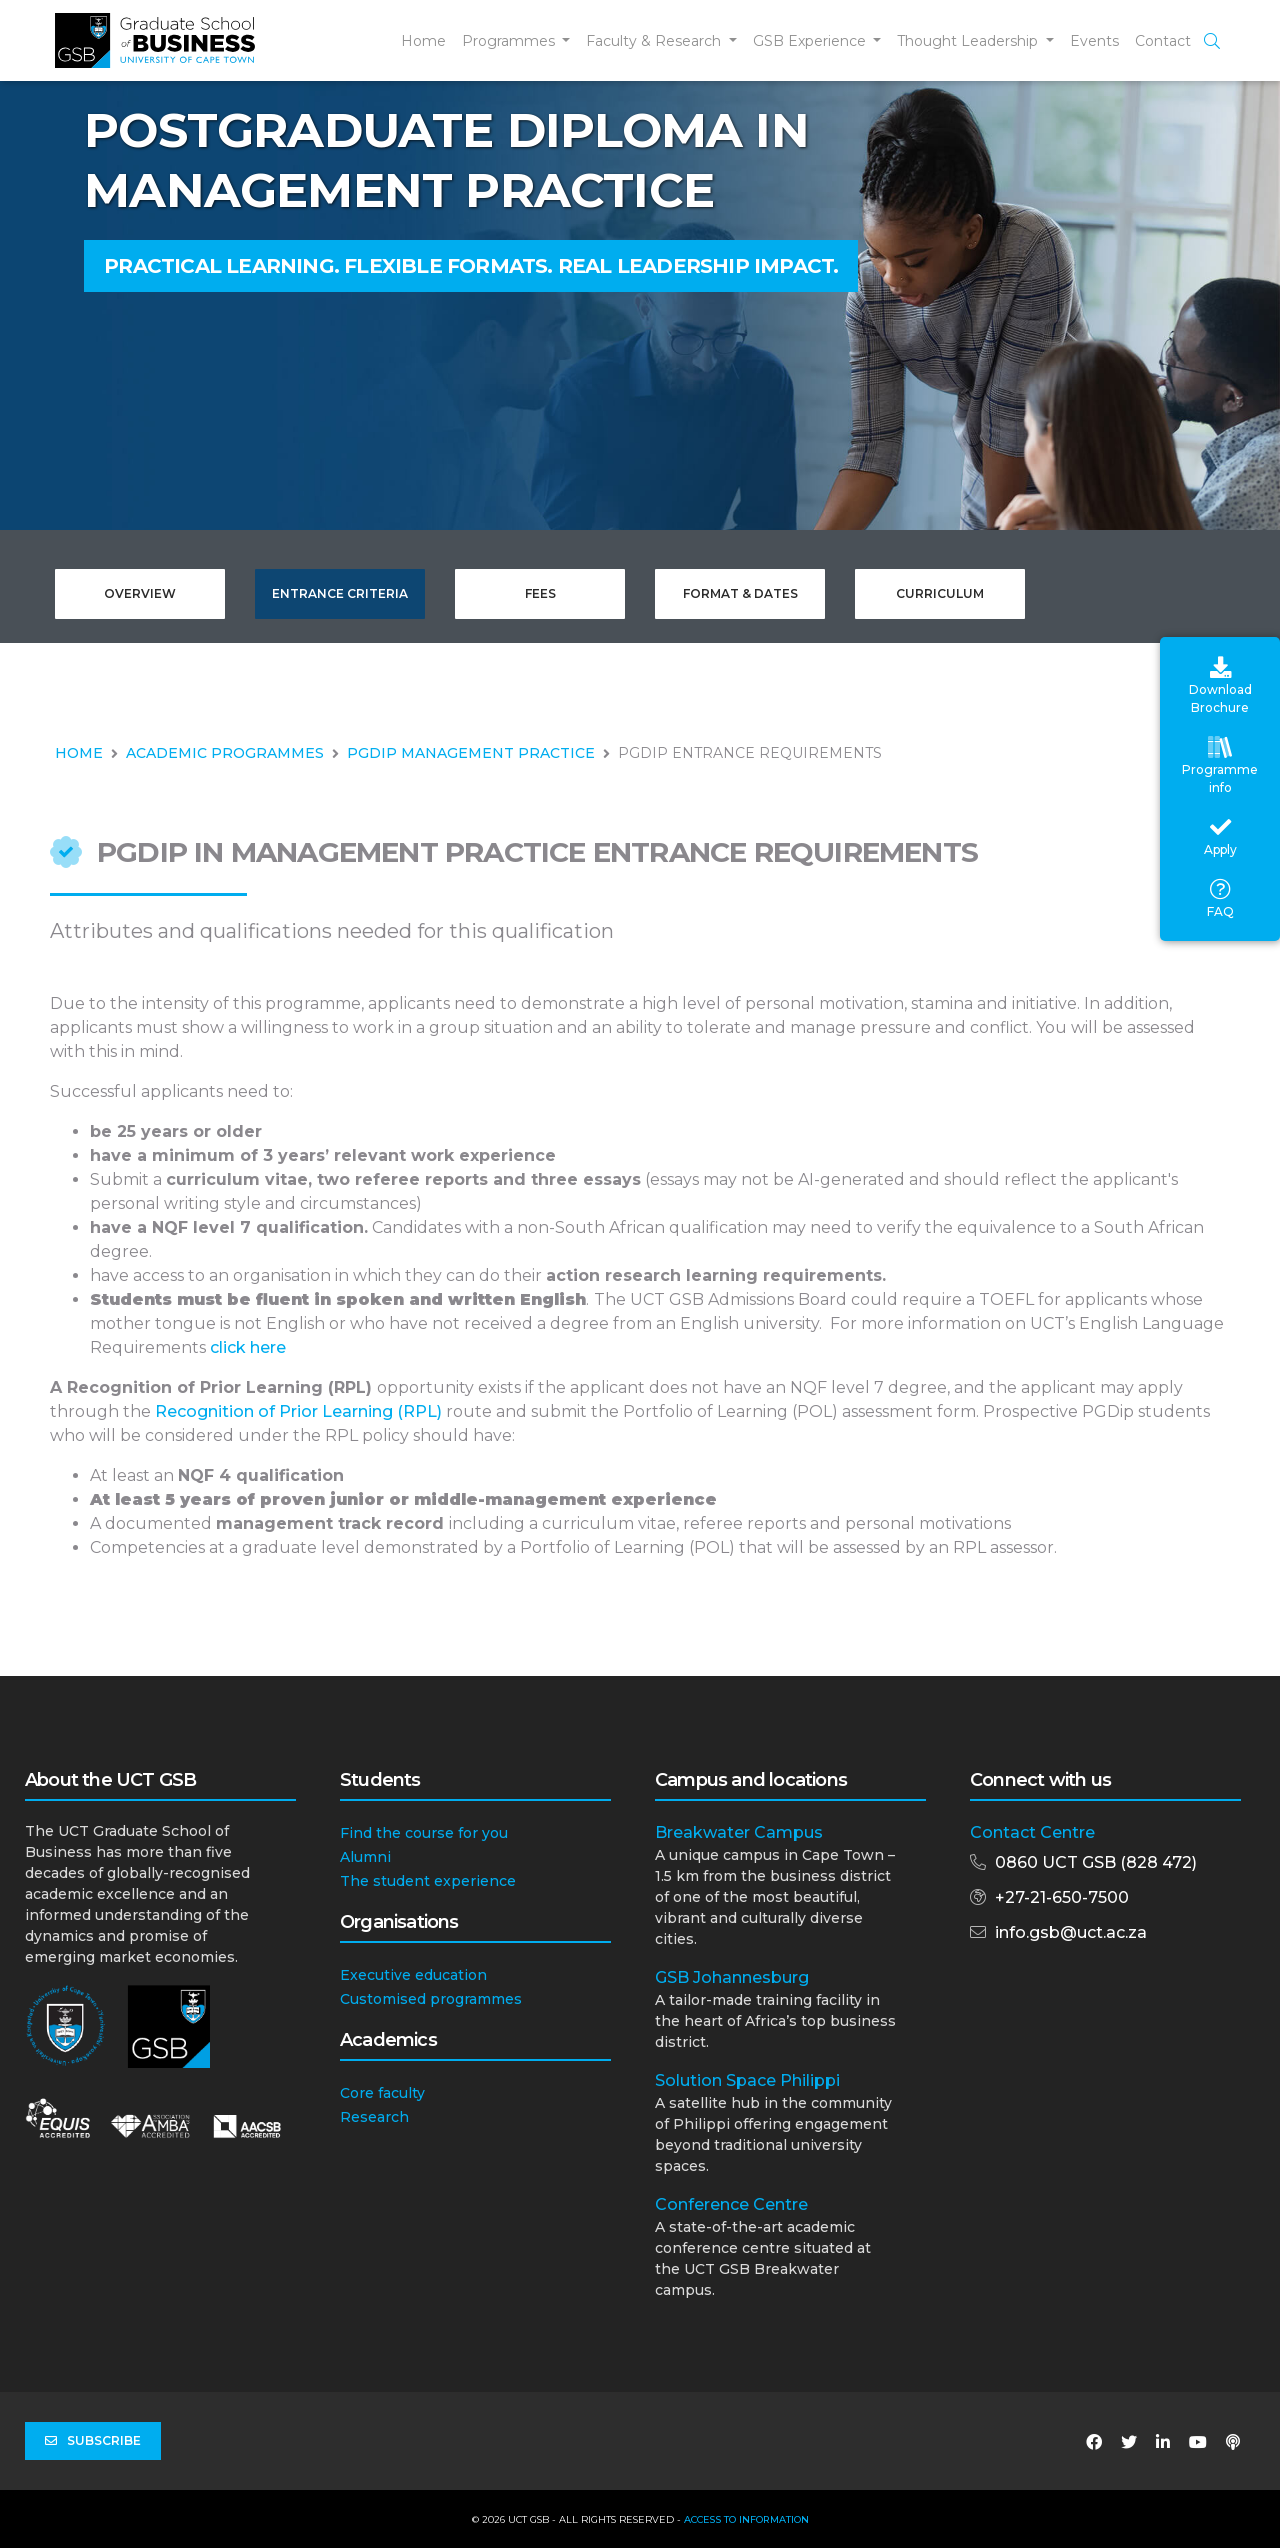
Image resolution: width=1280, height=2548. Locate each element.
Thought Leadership (969, 41)
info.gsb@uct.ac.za (1071, 1932)
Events (1094, 41)
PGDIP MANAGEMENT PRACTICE (471, 753)
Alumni (365, 1857)
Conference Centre (731, 2204)
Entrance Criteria (340, 593)
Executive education (413, 1975)
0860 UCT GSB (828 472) (1096, 1862)
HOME (79, 753)
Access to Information (746, 2519)
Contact (1163, 41)
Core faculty (382, 2093)
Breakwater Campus (739, 1832)
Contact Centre (1032, 1832)
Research (374, 2117)
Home (423, 41)
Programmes (510, 41)
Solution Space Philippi (747, 2080)
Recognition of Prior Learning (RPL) (298, 1411)
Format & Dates (740, 593)
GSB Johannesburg (732, 1977)
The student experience (428, 1881)
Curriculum (940, 593)
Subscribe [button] (93, 2441)
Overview (140, 593)
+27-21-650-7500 (1062, 1897)
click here (248, 1347)
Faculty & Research (655, 41)
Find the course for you (424, 1833)
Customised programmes (431, 1999)
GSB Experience (811, 41)
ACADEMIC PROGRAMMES (225, 753)
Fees (540, 593)
